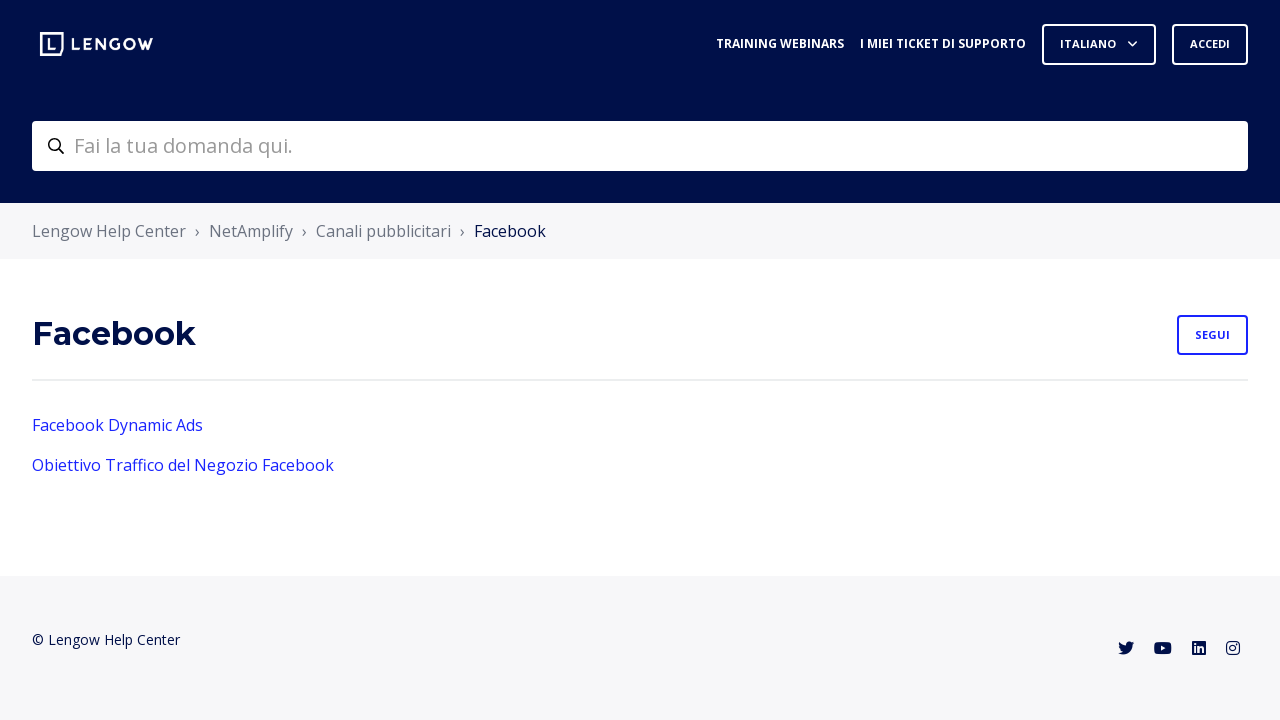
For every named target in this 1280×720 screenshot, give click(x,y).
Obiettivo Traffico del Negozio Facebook (183, 465)
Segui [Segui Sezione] (1212, 334)
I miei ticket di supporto (943, 43)
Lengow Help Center (109, 231)
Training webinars (780, 43)
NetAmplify (251, 231)
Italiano (1089, 43)
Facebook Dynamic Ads (117, 425)
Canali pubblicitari (383, 231)
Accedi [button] (1210, 43)
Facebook (510, 231)
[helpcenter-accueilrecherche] (640, 146)
